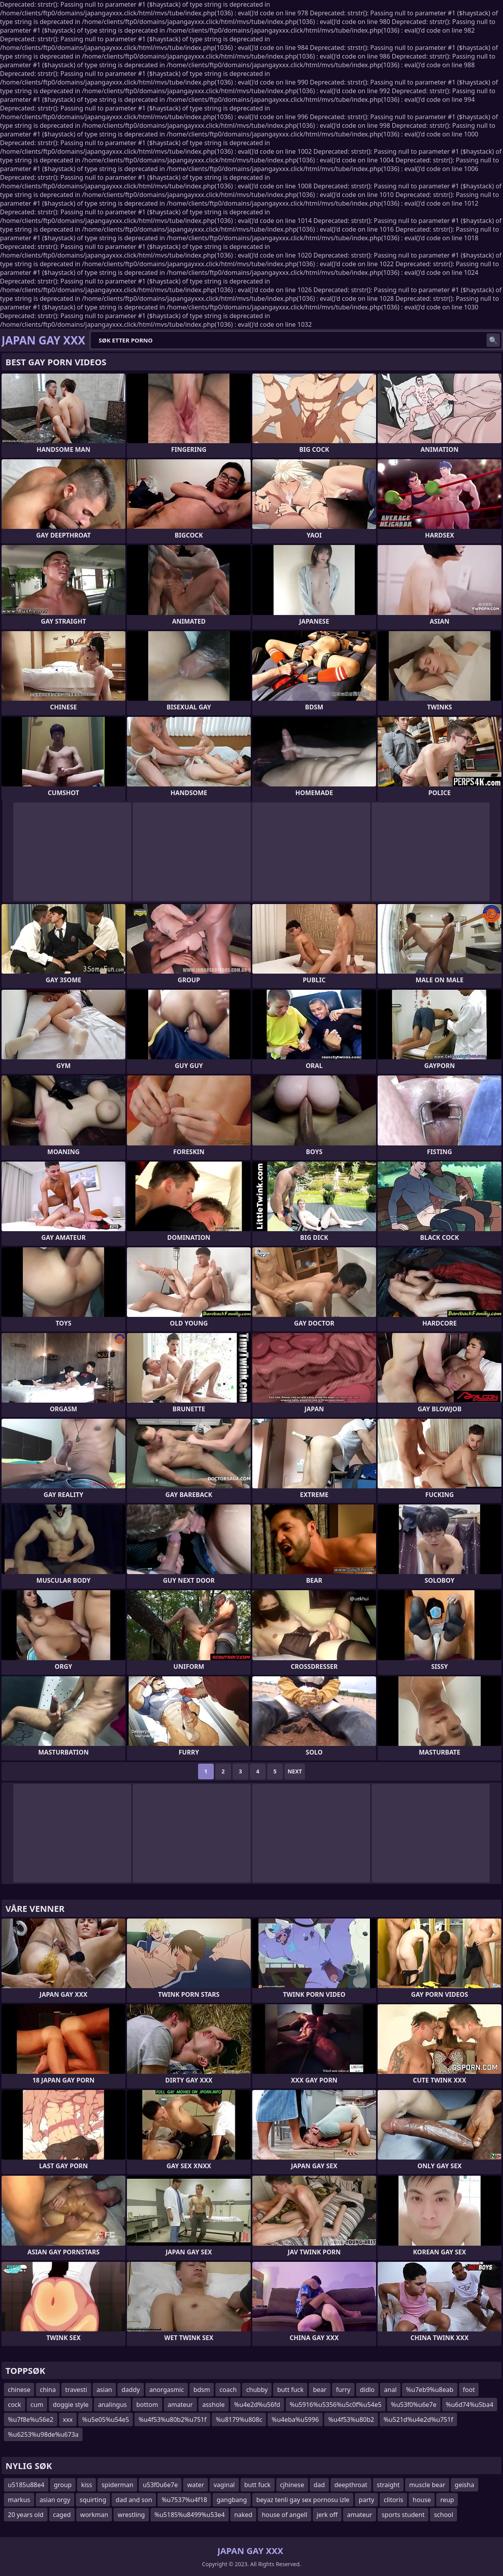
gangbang (232, 2499)
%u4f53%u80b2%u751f (172, 2419)
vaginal (224, 2484)
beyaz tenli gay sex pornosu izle (302, 2499)
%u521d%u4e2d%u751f (418, 2419)
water (195, 2484)
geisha (464, 2484)
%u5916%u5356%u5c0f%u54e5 (336, 2404)
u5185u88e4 (26, 2484)
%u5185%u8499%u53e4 (189, 2514)
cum (37, 2404)
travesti (76, 2389)
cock (14, 2404)
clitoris (393, 2499)
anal (390, 2389)
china (48, 2389)
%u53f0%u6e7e (414, 2404)
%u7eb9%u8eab (429, 2389)
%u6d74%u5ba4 (470, 2404)
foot (469, 2389)
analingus (112, 2404)
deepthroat (350, 2484)
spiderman (117, 2484)
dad (319, 2484)
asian (104, 2389)
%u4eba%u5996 (295, 2419)
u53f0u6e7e (160, 2484)
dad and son (134, 2499)
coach (228, 2389)
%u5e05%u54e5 (105, 2419)
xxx (68, 2419)
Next (295, 1771)
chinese (19, 2389)
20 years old (26, 2514)
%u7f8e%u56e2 (30, 2419)
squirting (93, 2499)
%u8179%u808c (239, 2419)
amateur (180, 2404)
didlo (367, 2389)
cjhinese (292, 2484)
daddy (130, 2389)
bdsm (201, 2389)
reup (447, 2499)
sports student (403, 2514)
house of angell (284, 2514)
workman (94, 2514)
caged (62, 2514)
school (443, 2514)
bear (319, 2389)
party (366, 2499)
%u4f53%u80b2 (351, 2419)
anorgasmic (166, 2389)
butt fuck (290, 2389)
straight (388, 2484)
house (422, 2499)
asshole (213, 2404)
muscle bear (427, 2484)
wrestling (131, 2514)
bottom (147, 2404)
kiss (86, 2484)
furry (343, 2389)
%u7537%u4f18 (184, 2499)
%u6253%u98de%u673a (43, 2434)
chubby (257, 2389)
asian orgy (55, 2499)
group (63, 2484)
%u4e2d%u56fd (257, 2404)
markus (19, 2499)
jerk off (327, 2514)
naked (243, 2514)
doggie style (70, 2404)
